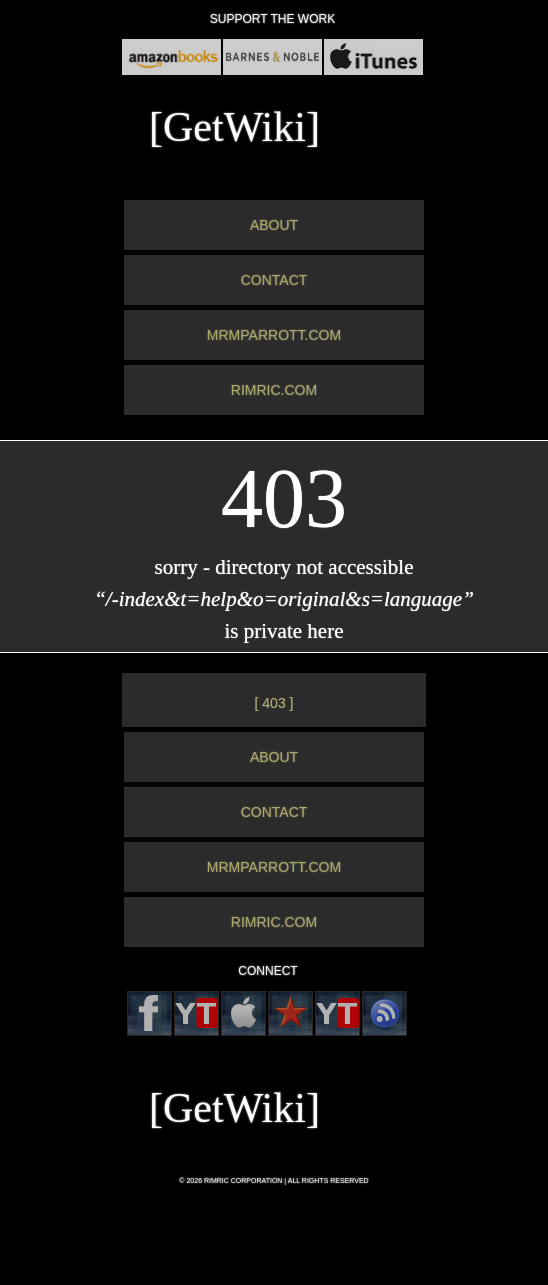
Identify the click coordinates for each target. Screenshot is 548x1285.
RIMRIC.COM (274, 390)
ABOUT (274, 225)
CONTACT (274, 280)
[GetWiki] (234, 127)
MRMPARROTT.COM (274, 335)
